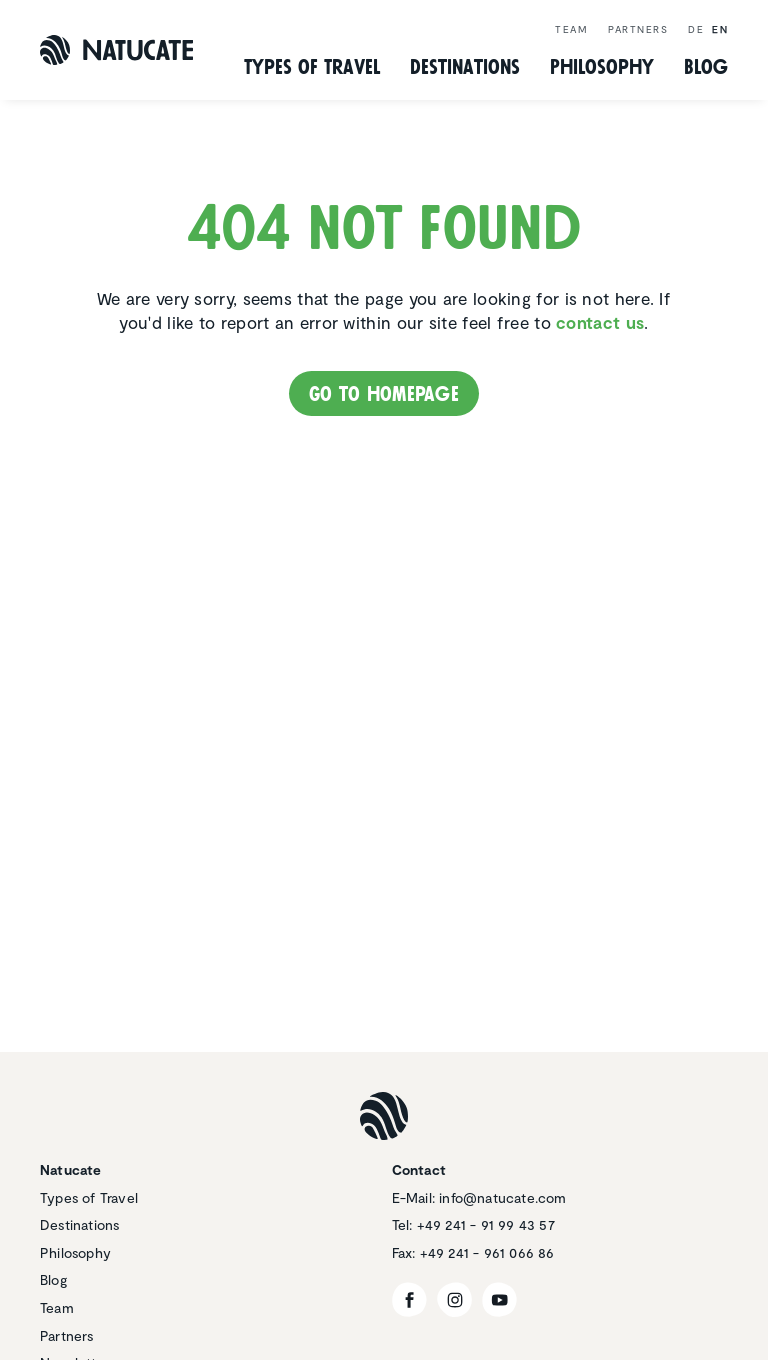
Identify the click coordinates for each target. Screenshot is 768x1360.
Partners (638, 29)
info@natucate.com (502, 1197)
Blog (706, 67)
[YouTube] (499, 1299)
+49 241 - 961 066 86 (487, 1252)
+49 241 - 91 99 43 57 (486, 1224)
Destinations (79, 1224)
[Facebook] (409, 1299)
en (720, 29)
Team (571, 29)
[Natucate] (116, 50)
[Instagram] (454, 1299)
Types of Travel (312, 67)
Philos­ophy (602, 67)
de (696, 29)
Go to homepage (384, 394)
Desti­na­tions (465, 67)
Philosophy (75, 1252)
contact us (600, 322)
